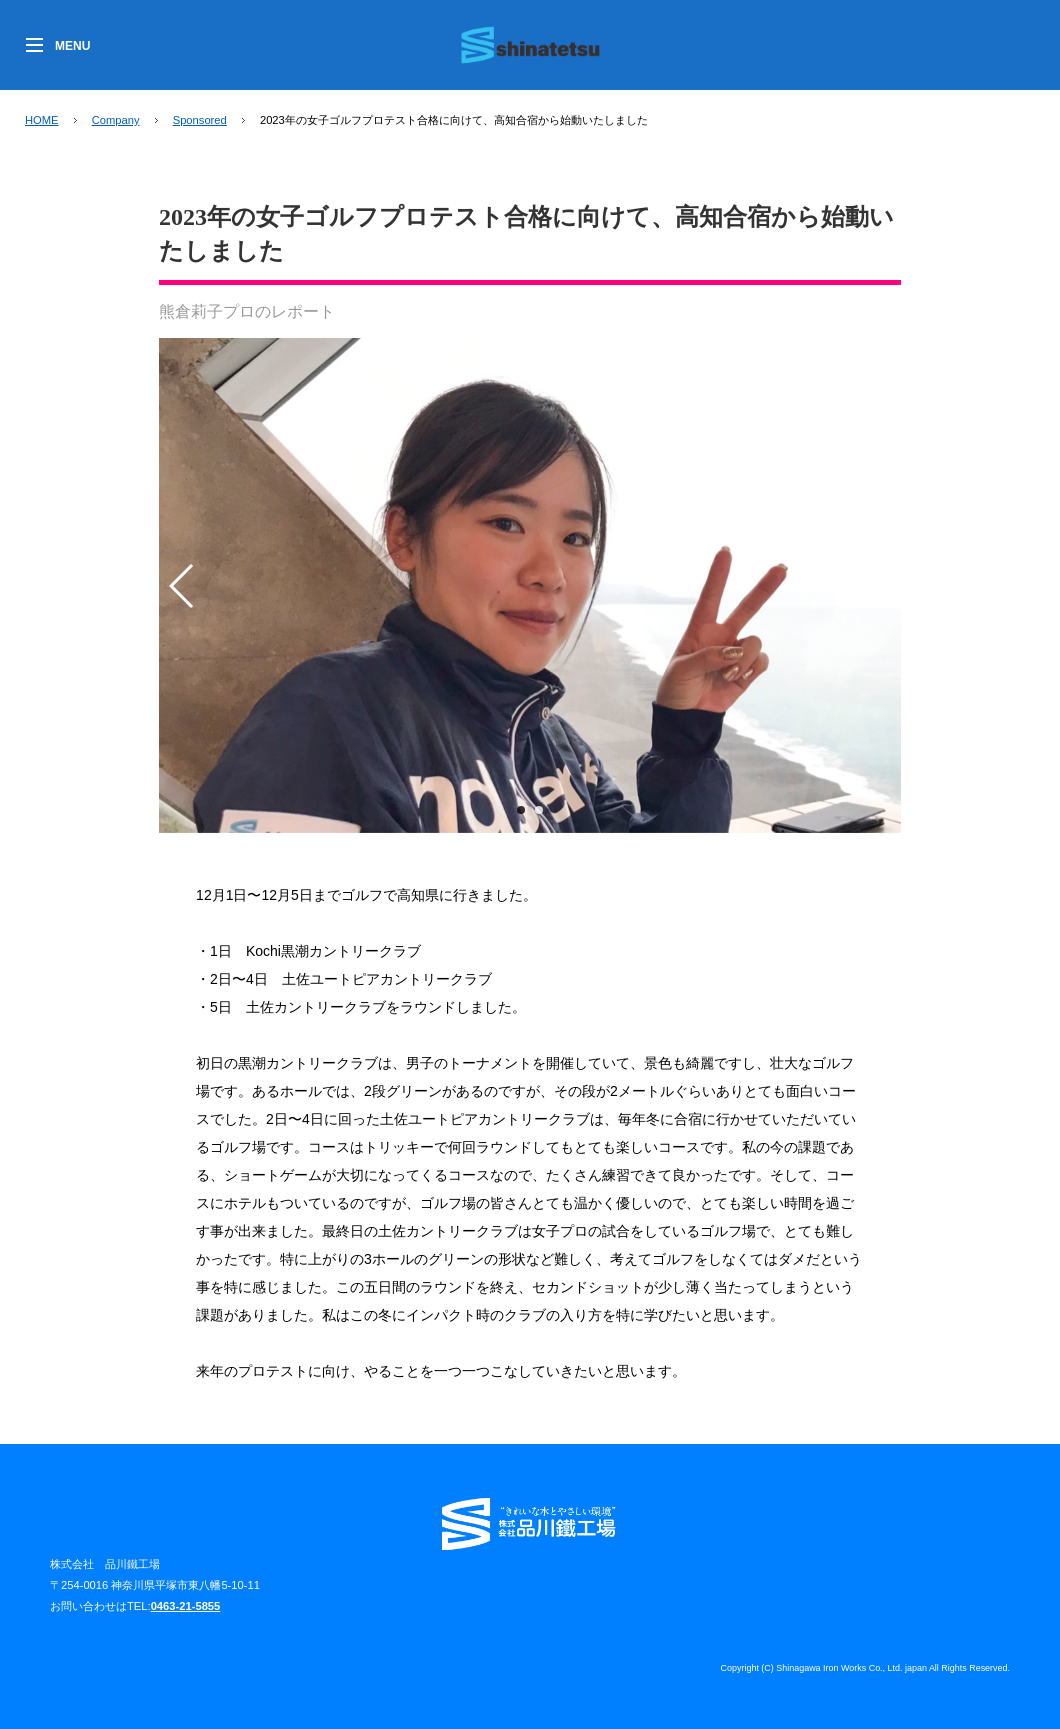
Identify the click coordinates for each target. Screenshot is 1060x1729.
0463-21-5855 (186, 1606)
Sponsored (200, 120)
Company (116, 120)
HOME (42, 120)
